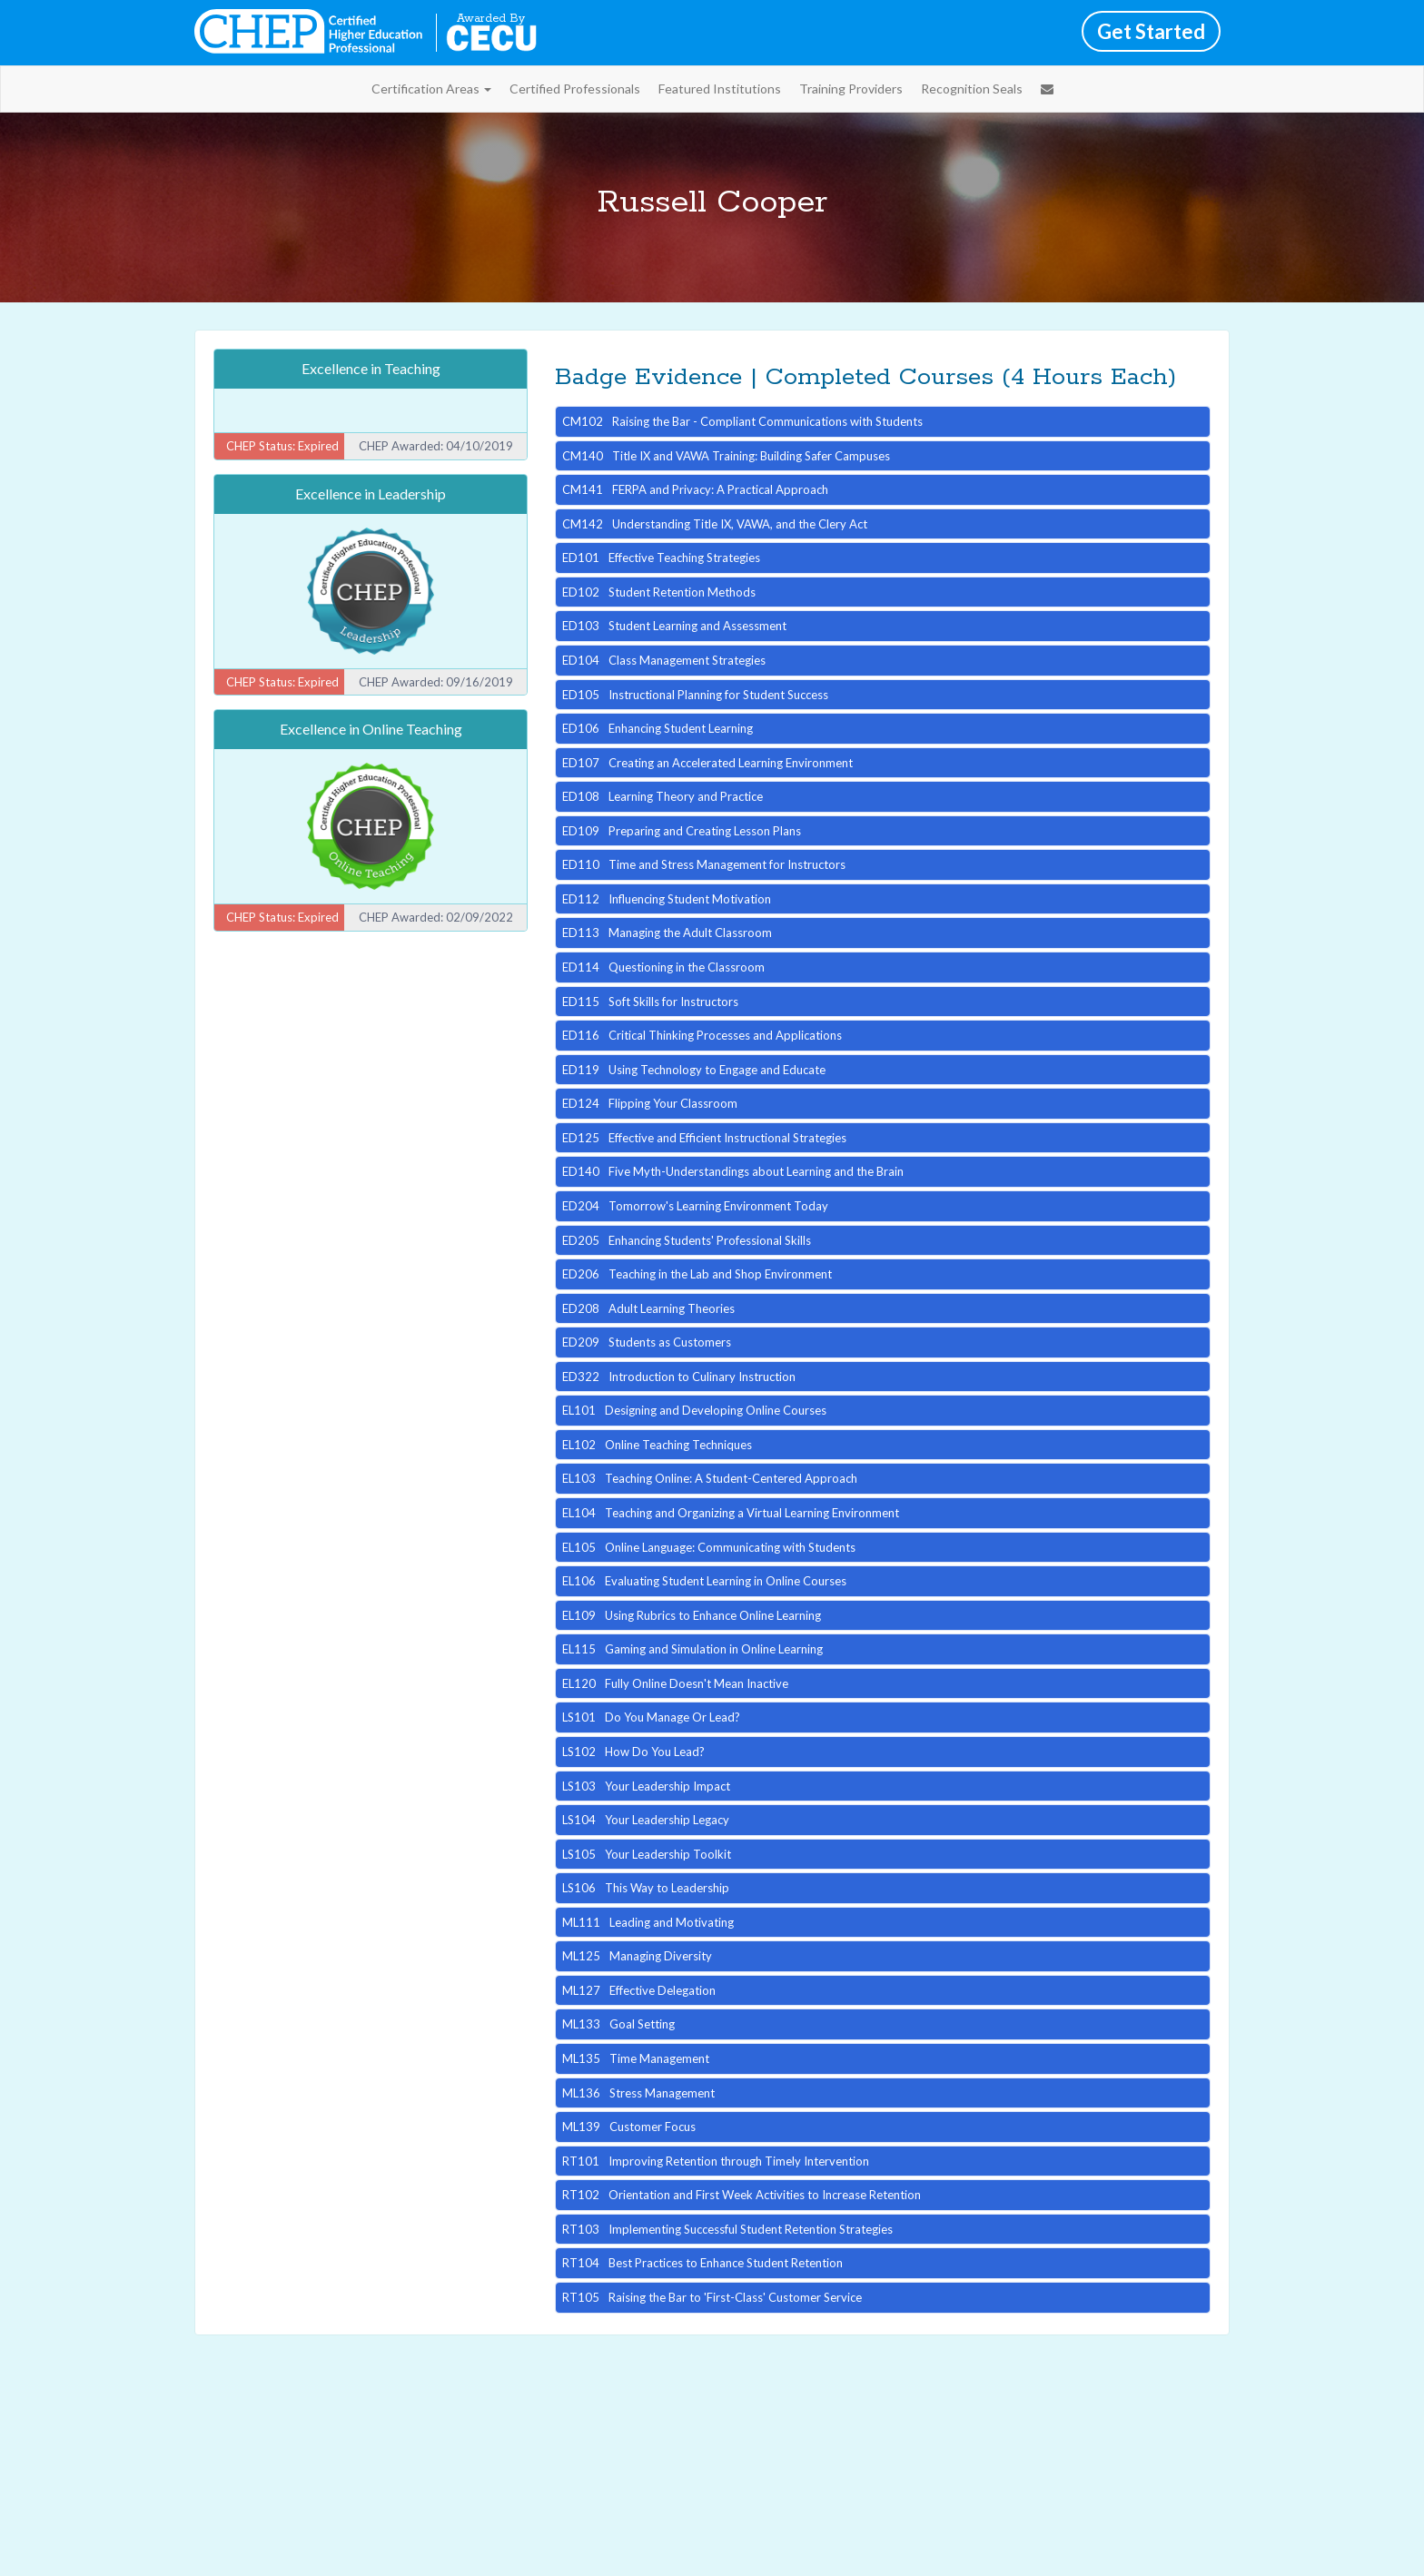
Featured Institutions (719, 88)
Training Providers (851, 88)
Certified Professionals (574, 88)
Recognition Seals (972, 88)
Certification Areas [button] (431, 88)
